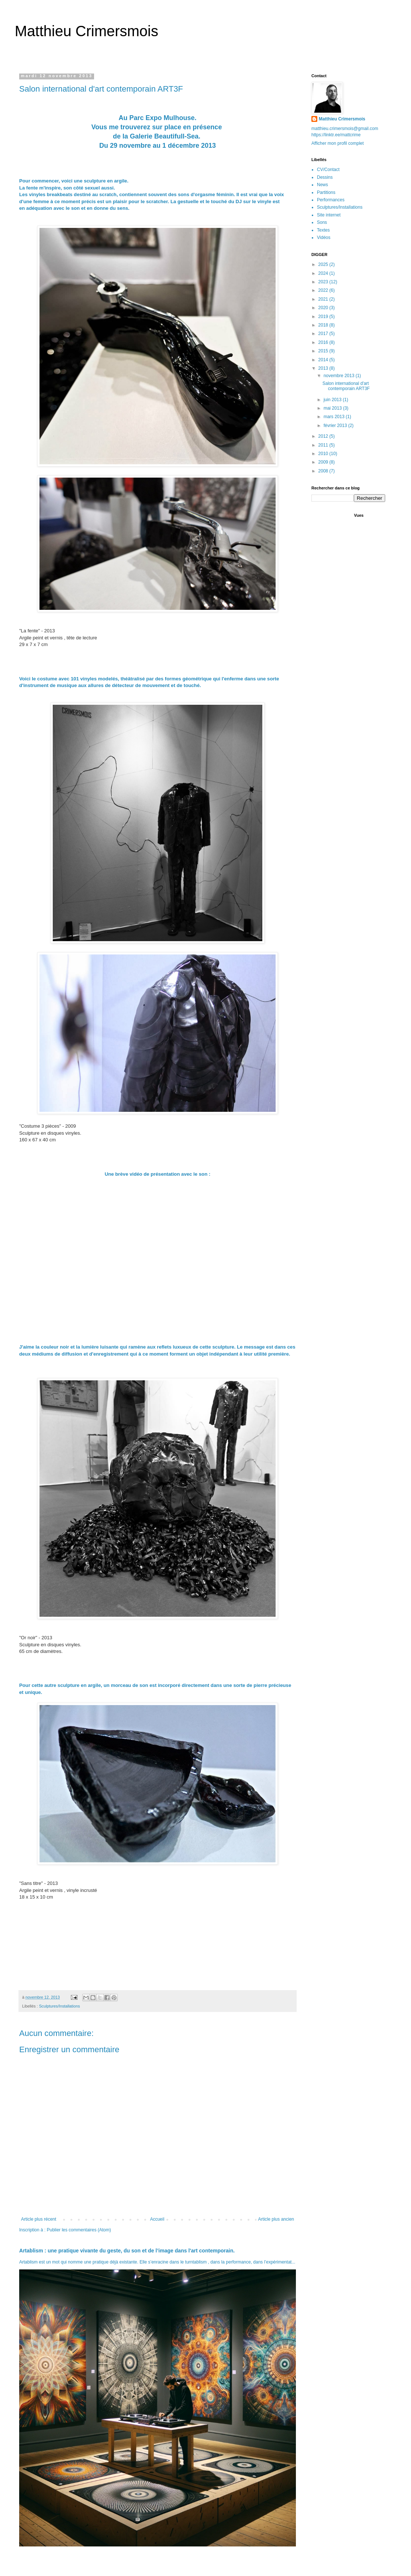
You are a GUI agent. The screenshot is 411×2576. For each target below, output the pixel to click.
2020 (323, 307)
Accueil (157, 2219)
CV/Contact (328, 169)
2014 (323, 359)
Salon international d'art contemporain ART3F (346, 386)
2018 (323, 325)
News (322, 184)
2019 (323, 316)
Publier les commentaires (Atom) (79, 2229)
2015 (323, 350)
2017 (323, 333)
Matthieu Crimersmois (86, 31)
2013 (323, 368)
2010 (323, 453)
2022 (323, 290)
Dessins (325, 177)
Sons (322, 222)
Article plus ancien (276, 2219)
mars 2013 (335, 416)
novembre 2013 (340, 375)
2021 (323, 299)
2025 (323, 264)
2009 (323, 462)
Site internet (329, 215)
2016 (323, 342)
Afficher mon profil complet (337, 143)
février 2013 (336, 425)
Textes (323, 230)
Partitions (326, 192)
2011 (323, 445)
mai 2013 (333, 408)
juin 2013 (333, 399)
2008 (323, 471)
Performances (331, 199)
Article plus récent (38, 2219)
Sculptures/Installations (59, 2006)
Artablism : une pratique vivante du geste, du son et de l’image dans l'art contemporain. (127, 2251)
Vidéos (323, 237)
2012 (323, 436)
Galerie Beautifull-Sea (164, 136)
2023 (323, 281)
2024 (323, 273)
